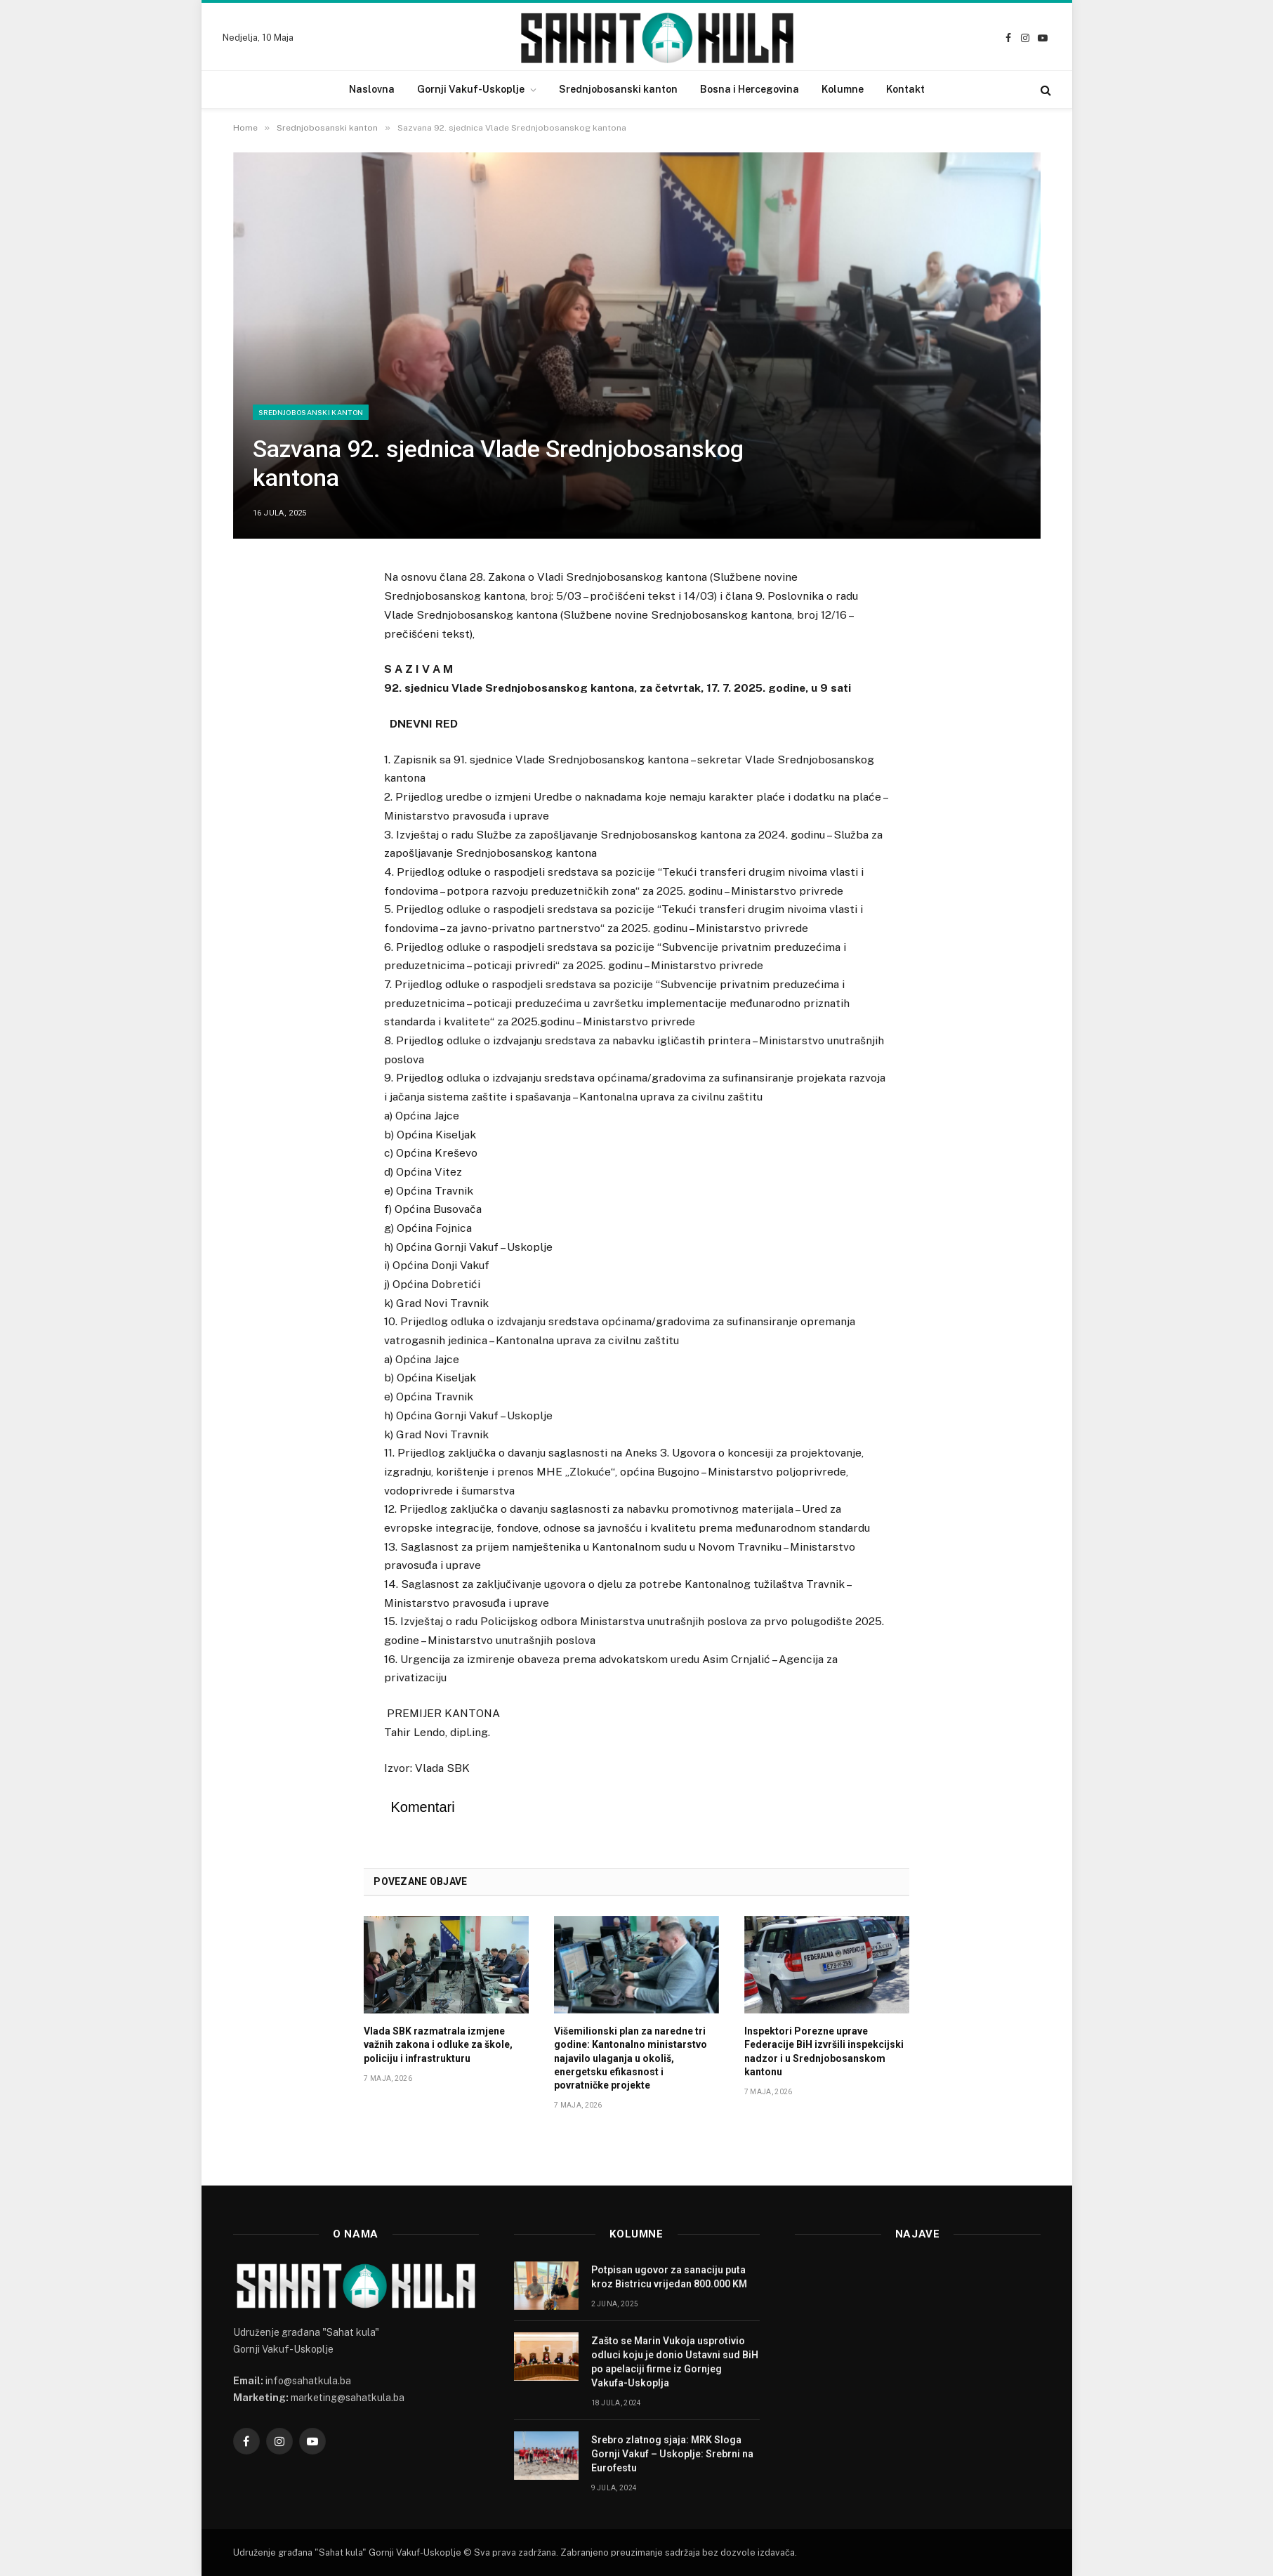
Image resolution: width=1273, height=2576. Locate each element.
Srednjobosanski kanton (618, 89)
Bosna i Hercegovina (749, 89)
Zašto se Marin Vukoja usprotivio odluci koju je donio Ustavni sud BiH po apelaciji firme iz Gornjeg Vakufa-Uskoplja (674, 2361)
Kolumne (843, 89)
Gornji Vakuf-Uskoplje (471, 89)
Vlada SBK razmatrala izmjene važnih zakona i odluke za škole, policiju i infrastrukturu (438, 2044)
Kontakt (905, 89)
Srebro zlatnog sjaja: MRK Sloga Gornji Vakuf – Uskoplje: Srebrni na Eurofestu (672, 2453)
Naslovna (372, 89)
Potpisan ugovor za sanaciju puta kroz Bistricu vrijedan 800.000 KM (669, 2276)
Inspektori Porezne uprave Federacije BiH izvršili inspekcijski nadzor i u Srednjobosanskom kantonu (824, 2051)
